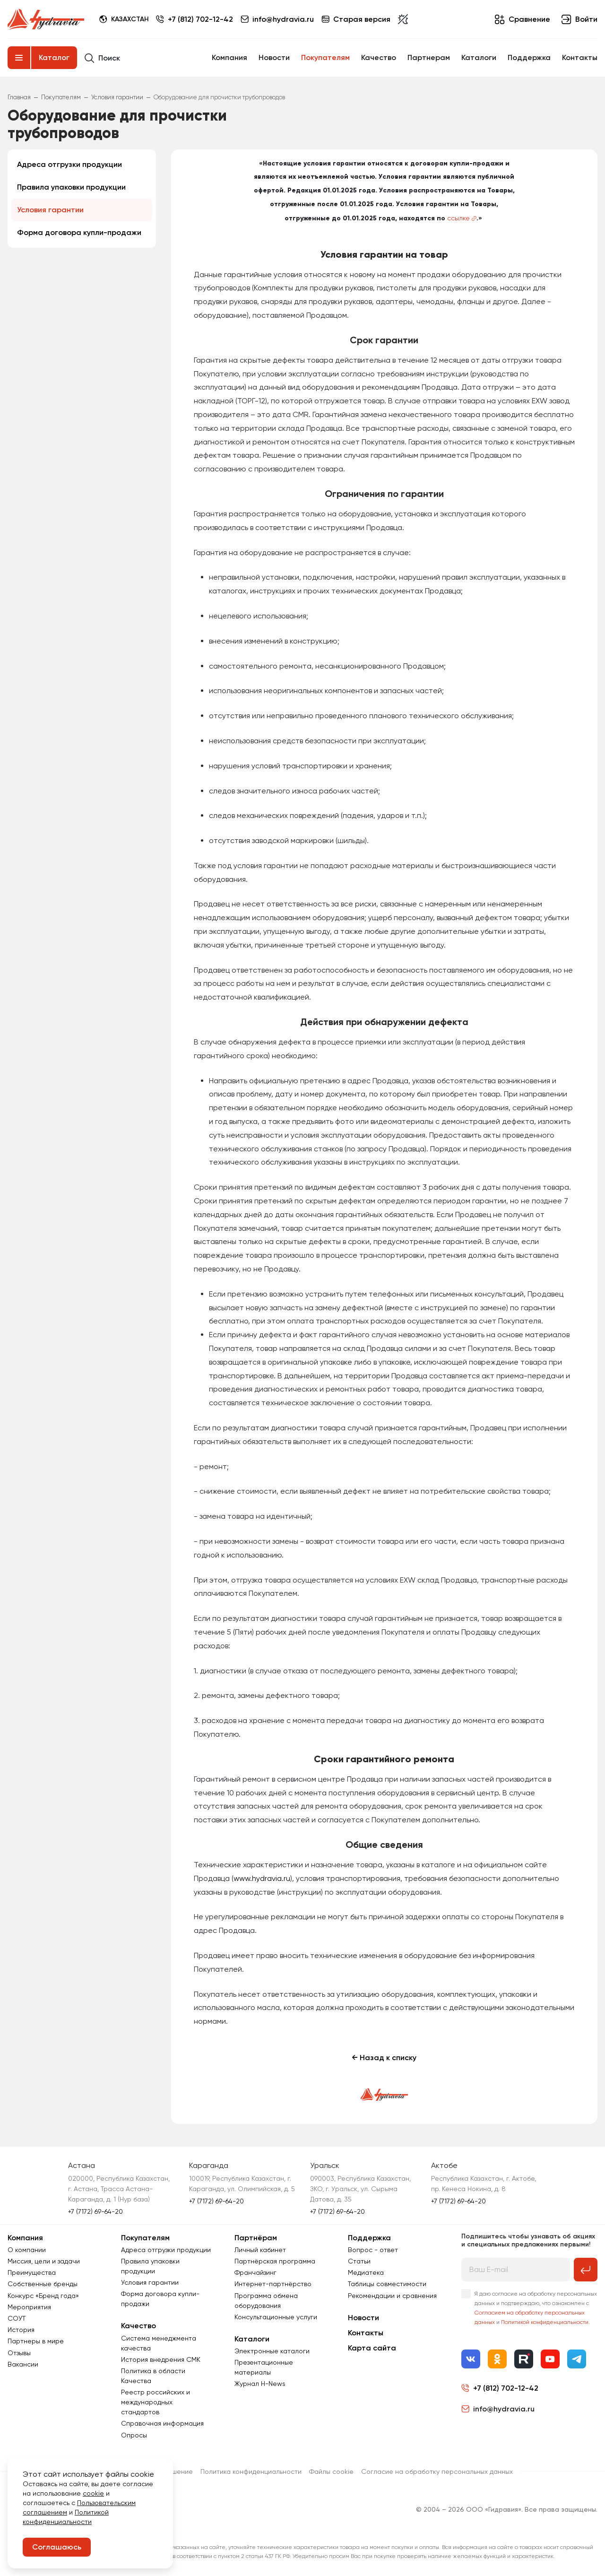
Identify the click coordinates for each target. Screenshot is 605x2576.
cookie (93, 2493)
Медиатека (366, 2272)
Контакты (579, 57)
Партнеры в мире (36, 2341)
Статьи (359, 2261)
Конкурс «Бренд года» (43, 2295)
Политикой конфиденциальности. (545, 2322)
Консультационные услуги (275, 2317)
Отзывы (19, 2353)
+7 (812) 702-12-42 (200, 19)
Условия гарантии (50, 209)
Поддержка (529, 57)
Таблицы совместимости (387, 2284)
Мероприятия (29, 2307)
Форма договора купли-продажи (79, 232)
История (21, 2329)
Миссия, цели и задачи (44, 2261)
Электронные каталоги (272, 2351)
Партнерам (428, 57)
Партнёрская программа (274, 2261)
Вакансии (23, 2364)
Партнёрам (255, 2237)
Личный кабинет (260, 2250)
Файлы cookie (331, 2471)
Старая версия (355, 19)
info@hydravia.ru (498, 2408)
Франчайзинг (255, 2272)
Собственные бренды (43, 2284)
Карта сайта (372, 2347)
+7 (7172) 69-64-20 (95, 2211)
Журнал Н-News (259, 2383)
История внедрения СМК (160, 2359)
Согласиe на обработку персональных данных (437, 2471)
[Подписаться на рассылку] (585, 2269)
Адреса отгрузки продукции (69, 164)
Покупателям (325, 57)
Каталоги (478, 57)
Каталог (54, 57)
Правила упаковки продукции (71, 187)
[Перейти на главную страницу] (46, 19)
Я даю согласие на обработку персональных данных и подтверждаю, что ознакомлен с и (536, 2307)
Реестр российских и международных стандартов (155, 2402)
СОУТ (17, 2318)
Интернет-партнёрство (272, 2284)
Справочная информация (162, 2423)
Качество (378, 57)
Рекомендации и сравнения (392, 2295)
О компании (27, 2250)
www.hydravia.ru (261, 1878)
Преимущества (32, 2272)
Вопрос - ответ (373, 2250)
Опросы (134, 2435)
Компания (229, 57)
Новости (274, 57)
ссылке (458, 218)
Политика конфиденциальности (251, 2471)
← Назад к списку (384, 2057)
